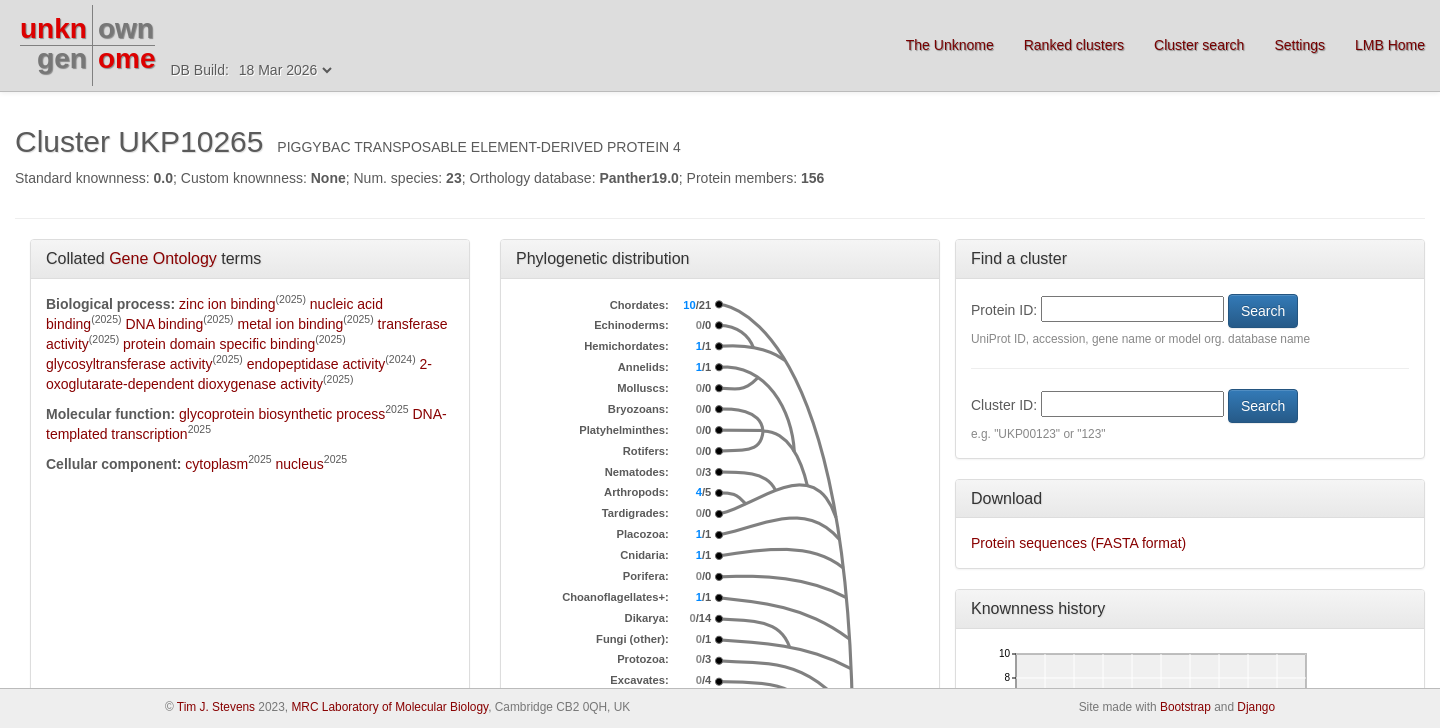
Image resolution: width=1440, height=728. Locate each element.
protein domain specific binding (219, 344)
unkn (53, 28)
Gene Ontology (163, 258)
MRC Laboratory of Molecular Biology (389, 707)
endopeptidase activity (316, 364)
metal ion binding (290, 324)
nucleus (300, 464)
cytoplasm (216, 464)
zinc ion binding (227, 304)
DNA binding (164, 324)
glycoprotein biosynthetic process (282, 414)
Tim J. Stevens (216, 707)
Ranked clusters (1074, 45)
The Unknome (950, 45)
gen (62, 58)
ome (127, 58)
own (126, 28)
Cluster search (1199, 45)
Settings (1299, 45)
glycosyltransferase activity (129, 364)
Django (1256, 707)
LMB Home (1390, 45)
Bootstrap (1185, 707)
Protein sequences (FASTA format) (1078, 543)
